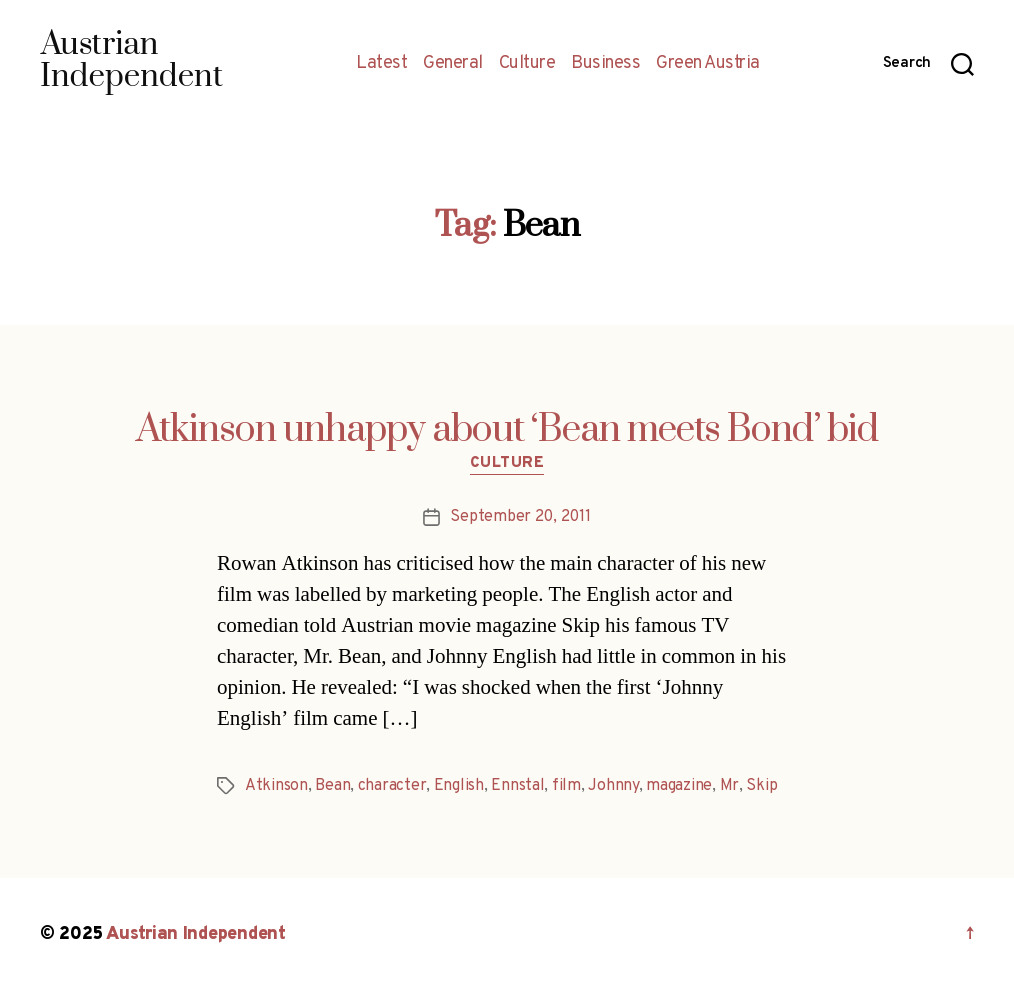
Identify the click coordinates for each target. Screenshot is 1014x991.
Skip (761, 786)
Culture (527, 64)
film (566, 786)
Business (605, 64)
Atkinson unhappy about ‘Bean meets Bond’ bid (507, 430)
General (453, 64)
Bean (332, 786)
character (392, 786)
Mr (729, 786)
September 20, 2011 (520, 517)
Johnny (613, 786)
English (459, 786)
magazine (679, 786)
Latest (381, 64)
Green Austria (708, 64)
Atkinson (276, 786)
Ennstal (517, 786)
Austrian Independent (196, 934)
